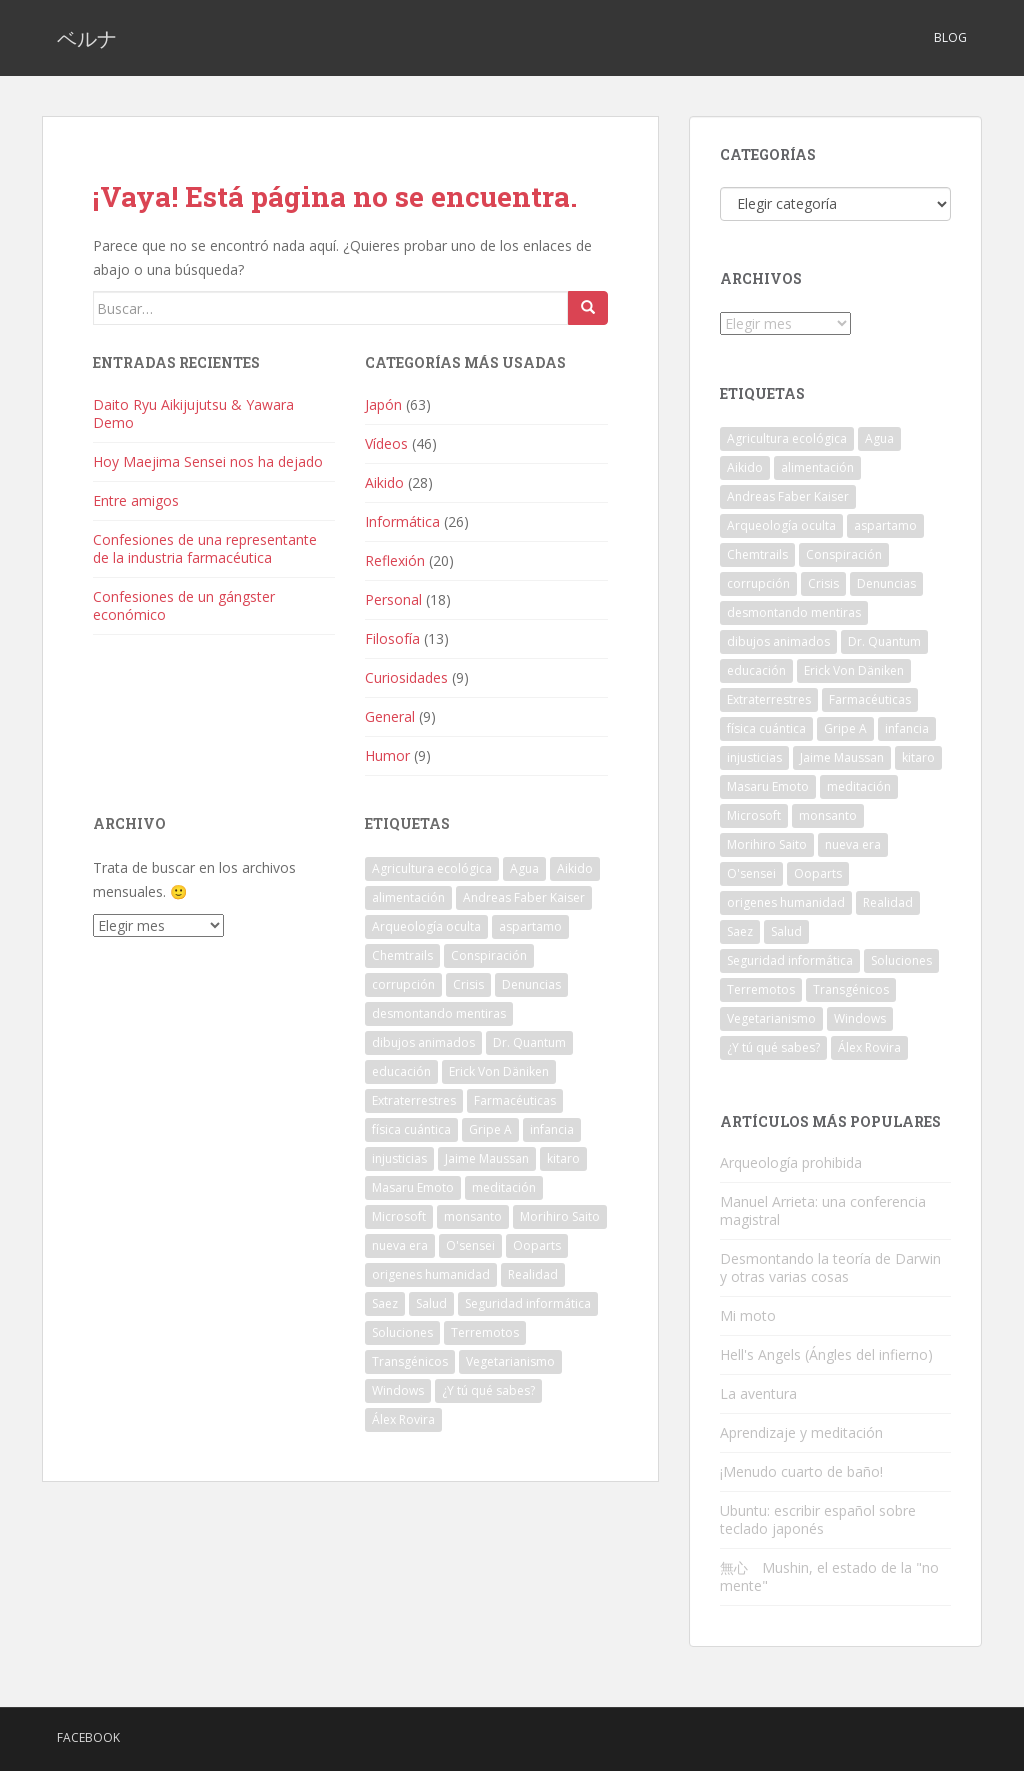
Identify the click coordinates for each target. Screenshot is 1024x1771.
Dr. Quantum (529, 1042)
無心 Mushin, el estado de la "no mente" (829, 1576)
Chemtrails (402, 955)
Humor (387, 755)
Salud (431, 1303)
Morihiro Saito (560, 1216)
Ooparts (537, 1245)
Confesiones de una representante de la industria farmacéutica (205, 548)
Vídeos (386, 443)
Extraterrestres (414, 1100)
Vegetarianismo (510, 1361)
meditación (504, 1187)
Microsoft (399, 1216)
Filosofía (392, 638)
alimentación (408, 897)
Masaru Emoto (413, 1187)
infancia (552, 1129)
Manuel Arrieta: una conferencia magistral (823, 1210)
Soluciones (402, 1332)
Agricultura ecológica (432, 868)
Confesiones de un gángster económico (184, 605)
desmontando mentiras (439, 1013)
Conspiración (489, 955)
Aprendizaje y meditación (801, 1432)
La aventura (758, 1393)
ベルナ (87, 38)
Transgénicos (410, 1361)
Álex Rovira (403, 1419)
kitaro (563, 1158)
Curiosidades (406, 677)
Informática (402, 521)
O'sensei (470, 1245)
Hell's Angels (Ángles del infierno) (826, 1354)
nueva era (400, 1245)
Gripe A (490, 1129)
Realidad (533, 1274)
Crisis (468, 984)
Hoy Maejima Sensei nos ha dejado (208, 461)
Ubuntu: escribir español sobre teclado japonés (818, 1519)
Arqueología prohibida (791, 1162)
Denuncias (531, 984)
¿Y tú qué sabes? (488, 1390)
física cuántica (411, 1129)
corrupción (403, 984)
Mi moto (748, 1315)
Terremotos (485, 1332)
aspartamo (530, 926)
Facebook (88, 1737)
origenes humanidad (431, 1274)
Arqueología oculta (426, 926)
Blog (950, 37)
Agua (524, 868)
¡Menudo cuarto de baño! (801, 1471)
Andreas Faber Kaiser (524, 897)
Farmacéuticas (515, 1100)
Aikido (384, 482)
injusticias (399, 1158)
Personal (393, 599)
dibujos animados (423, 1042)
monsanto (473, 1216)
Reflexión (395, 560)
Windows (398, 1390)
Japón (383, 404)
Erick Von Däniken (499, 1071)
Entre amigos (136, 500)
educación (401, 1071)
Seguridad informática (528, 1303)
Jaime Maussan (487, 1158)
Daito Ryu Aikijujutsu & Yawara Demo (193, 413)
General (390, 716)
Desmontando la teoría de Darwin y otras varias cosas (830, 1267)
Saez (385, 1303)
